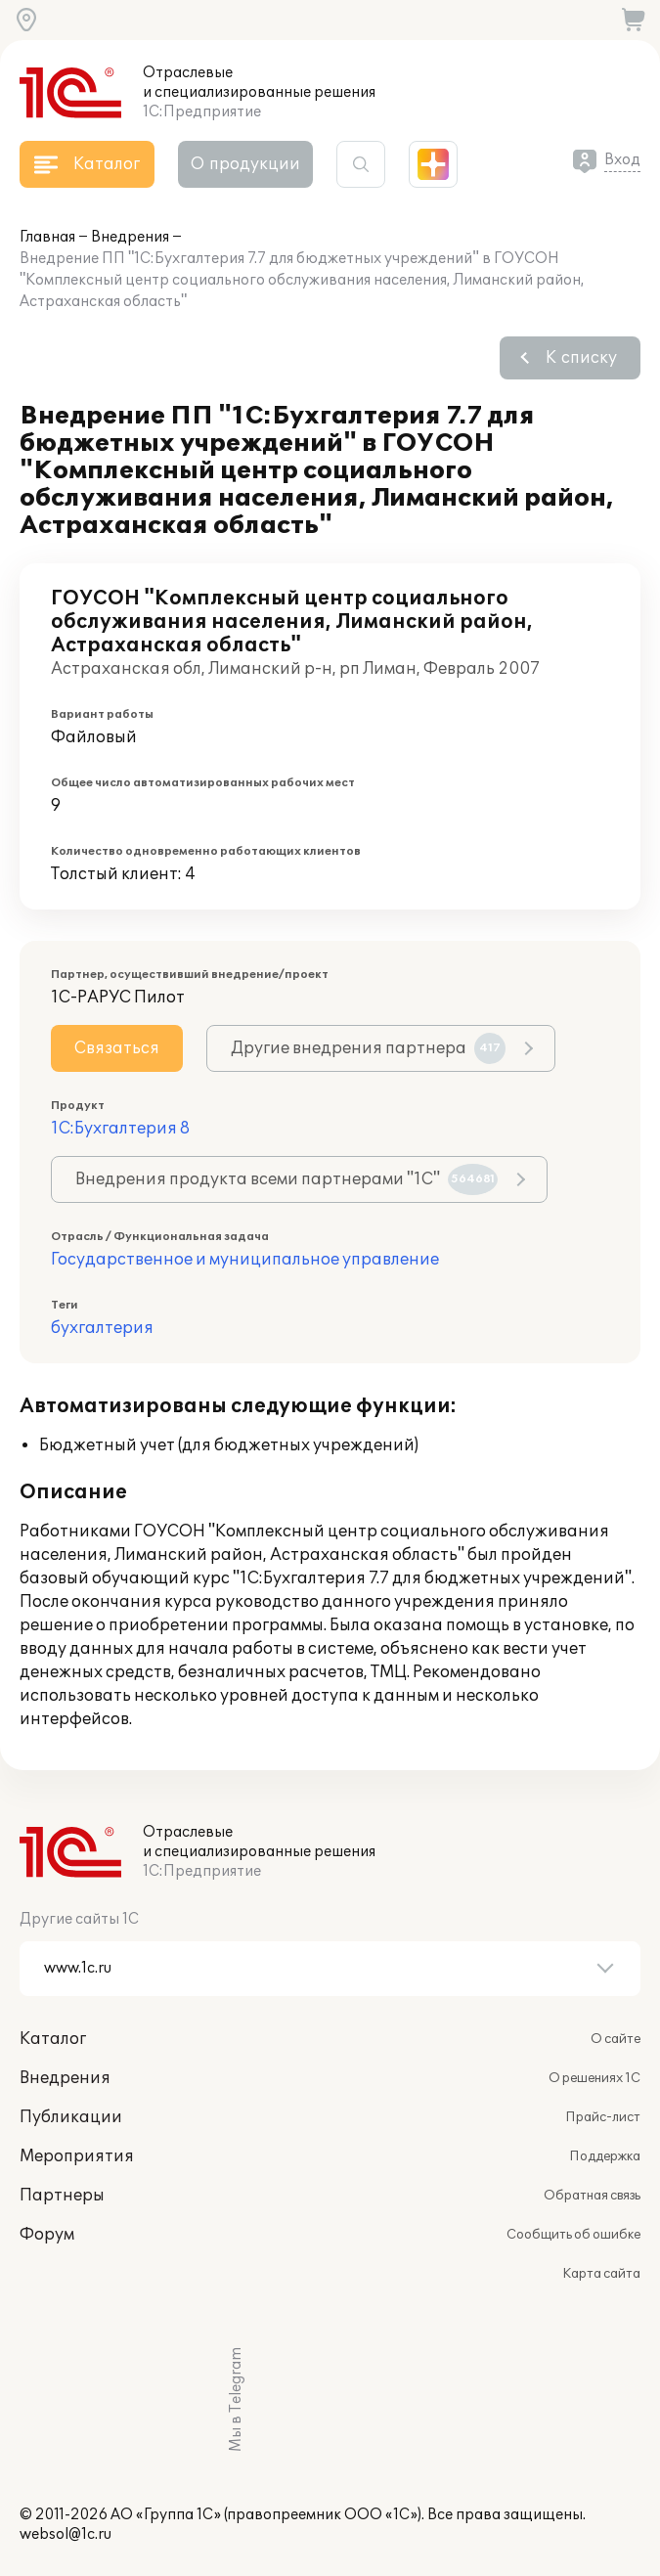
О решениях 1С (594, 2078)
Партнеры (62, 2195)
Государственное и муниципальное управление (245, 1259)
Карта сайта (601, 2274)
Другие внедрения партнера (368, 1048)
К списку (581, 358)
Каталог (53, 2039)
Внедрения (130, 237)
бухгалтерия (102, 1328)
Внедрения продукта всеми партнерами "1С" (286, 1179)
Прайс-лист (602, 2117)
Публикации (71, 2117)
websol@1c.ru (65, 2534)
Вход (622, 160)
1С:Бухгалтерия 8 (120, 1128)
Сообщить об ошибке (573, 2235)
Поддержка (604, 2156)
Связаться (116, 1048)
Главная (47, 237)
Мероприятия (77, 2156)
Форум (47, 2234)
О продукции (245, 164)
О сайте (615, 2039)
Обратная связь (592, 2195)
